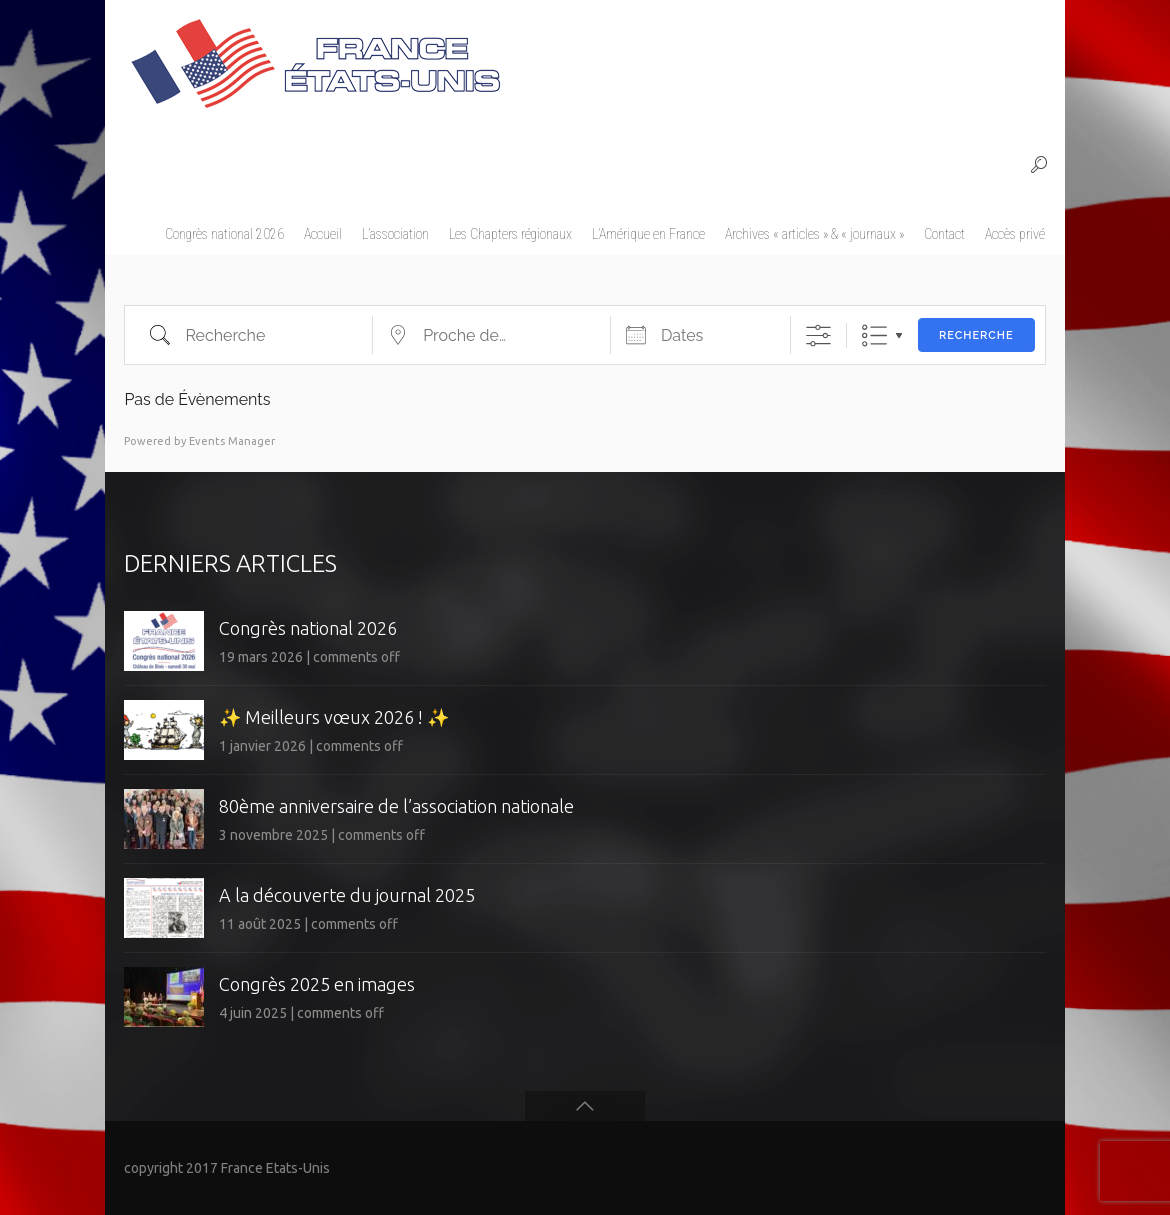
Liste (874, 335)
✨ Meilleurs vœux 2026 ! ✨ (334, 717)
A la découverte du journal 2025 (347, 895)
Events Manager (232, 441)
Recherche (976, 335)
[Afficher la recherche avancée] (818, 335)
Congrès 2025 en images (317, 984)
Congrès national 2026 (308, 628)
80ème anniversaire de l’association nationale (396, 806)
